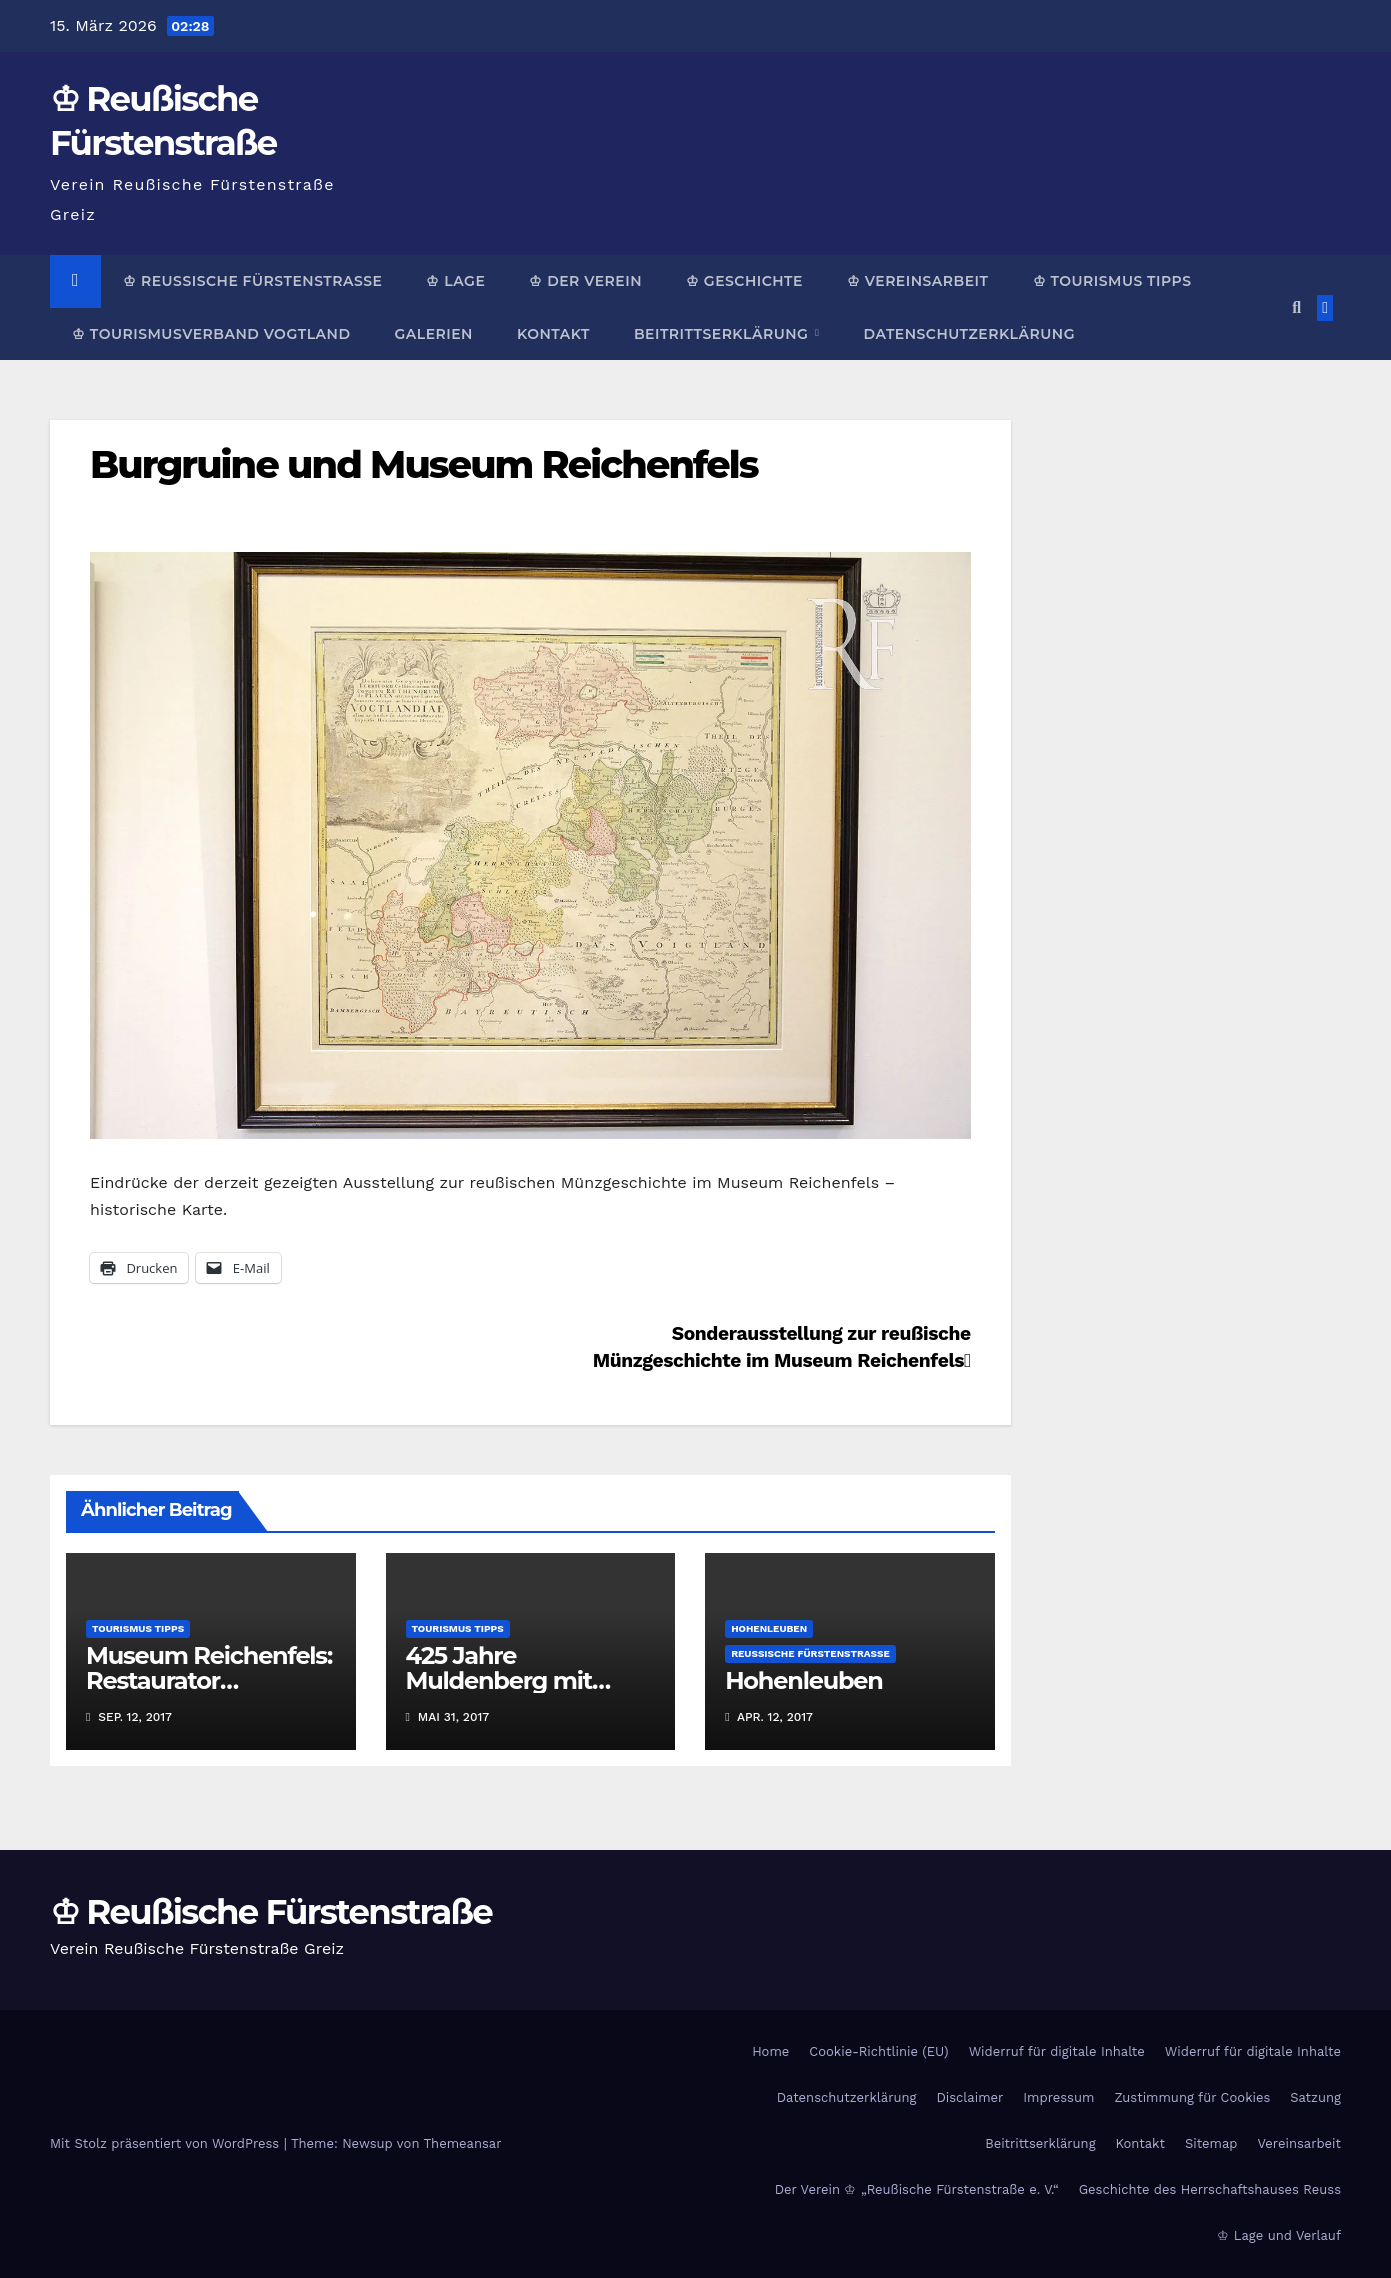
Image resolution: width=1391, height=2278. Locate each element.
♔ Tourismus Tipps (1112, 281)
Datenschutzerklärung (968, 334)
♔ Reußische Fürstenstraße (252, 281)
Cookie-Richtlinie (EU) (878, 2051)
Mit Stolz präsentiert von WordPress (167, 2143)
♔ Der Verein (585, 281)
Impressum (1058, 2097)
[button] (1296, 307)
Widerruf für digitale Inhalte (1057, 2051)
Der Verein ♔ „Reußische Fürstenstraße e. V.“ (917, 2189)
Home (770, 2051)
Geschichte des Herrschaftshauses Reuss (1210, 2189)
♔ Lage (455, 281)
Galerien (433, 334)
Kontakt (553, 334)
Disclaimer (969, 2097)
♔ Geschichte (744, 281)
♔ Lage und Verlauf (1279, 2235)
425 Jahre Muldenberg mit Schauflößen (499, 1680)
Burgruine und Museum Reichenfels (424, 464)
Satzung (1315, 2097)
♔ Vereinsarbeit (918, 281)
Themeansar (463, 2143)
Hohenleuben (769, 1628)
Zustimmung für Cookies (1192, 2097)
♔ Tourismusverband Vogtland (211, 334)
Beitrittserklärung (723, 334)
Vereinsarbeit (1300, 2143)
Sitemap (1211, 2143)
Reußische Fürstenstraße (810, 1653)
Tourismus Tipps (138, 1628)
